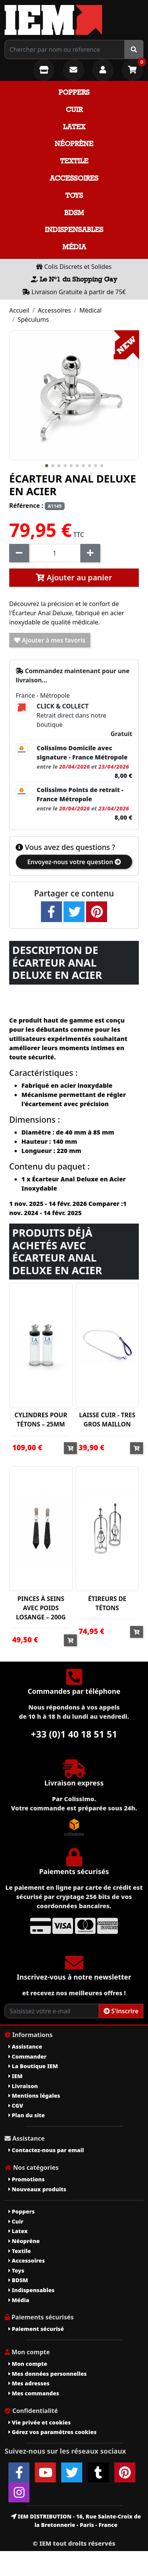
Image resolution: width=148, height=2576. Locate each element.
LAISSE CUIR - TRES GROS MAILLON (107, 1419)
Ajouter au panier (74, 577)
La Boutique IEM (33, 2066)
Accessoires (74, 178)
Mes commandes (33, 2393)
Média (74, 247)
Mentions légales (34, 2095)
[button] (46, 465)
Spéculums (33, 319)
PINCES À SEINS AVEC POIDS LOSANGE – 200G (41, 1607)
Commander (27, 2056)
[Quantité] (55, 553)
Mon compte (27, 2363)
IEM (15, 2076)
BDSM (74, 213)
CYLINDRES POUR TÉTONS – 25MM (41, 1419)
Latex (74, 127)
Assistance (25, 2046)
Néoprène (74, 144)
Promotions (26, 2179)
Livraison (23, 2086)
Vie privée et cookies (39, 2422)
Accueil (19, 310)
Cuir (74, 109)
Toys (74, 195)
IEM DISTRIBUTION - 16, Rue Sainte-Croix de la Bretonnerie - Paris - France (76, 2520)
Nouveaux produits (37, 2189)
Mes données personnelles (47, 2373)
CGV (15, 2105)
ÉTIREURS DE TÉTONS (107, 1603)
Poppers (74, 92)
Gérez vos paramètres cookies (52, 2432)
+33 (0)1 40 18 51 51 (74, 1734)
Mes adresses (29, 2383)
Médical (90, 310)
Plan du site (26, 2115)
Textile (74, 161)
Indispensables (74, 230)
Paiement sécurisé (36, 2328)
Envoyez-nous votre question (74, 862)
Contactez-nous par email (46, 2150)
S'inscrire (121, 2011)
